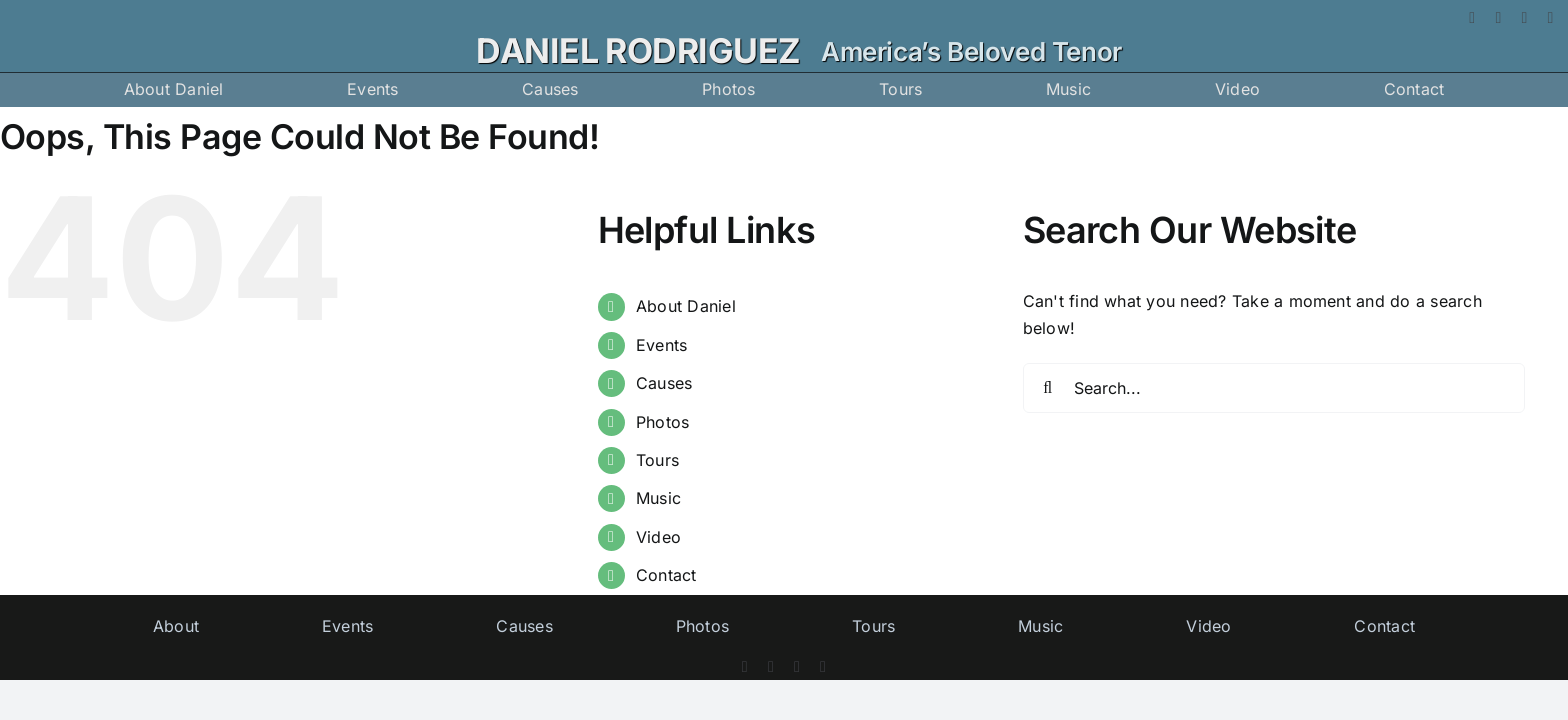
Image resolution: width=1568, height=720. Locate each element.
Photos (662, 422)
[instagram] (1524, 18)
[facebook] (1472, 18)
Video (658, 537)
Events (661, 345)
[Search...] (1274, 388)
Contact (666, 575)
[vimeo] (1551, 18)
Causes (664, 383)
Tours (657, 460)
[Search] (1048, 388)
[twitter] (1498, 18)
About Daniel (686, 306)
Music (658, 498)
